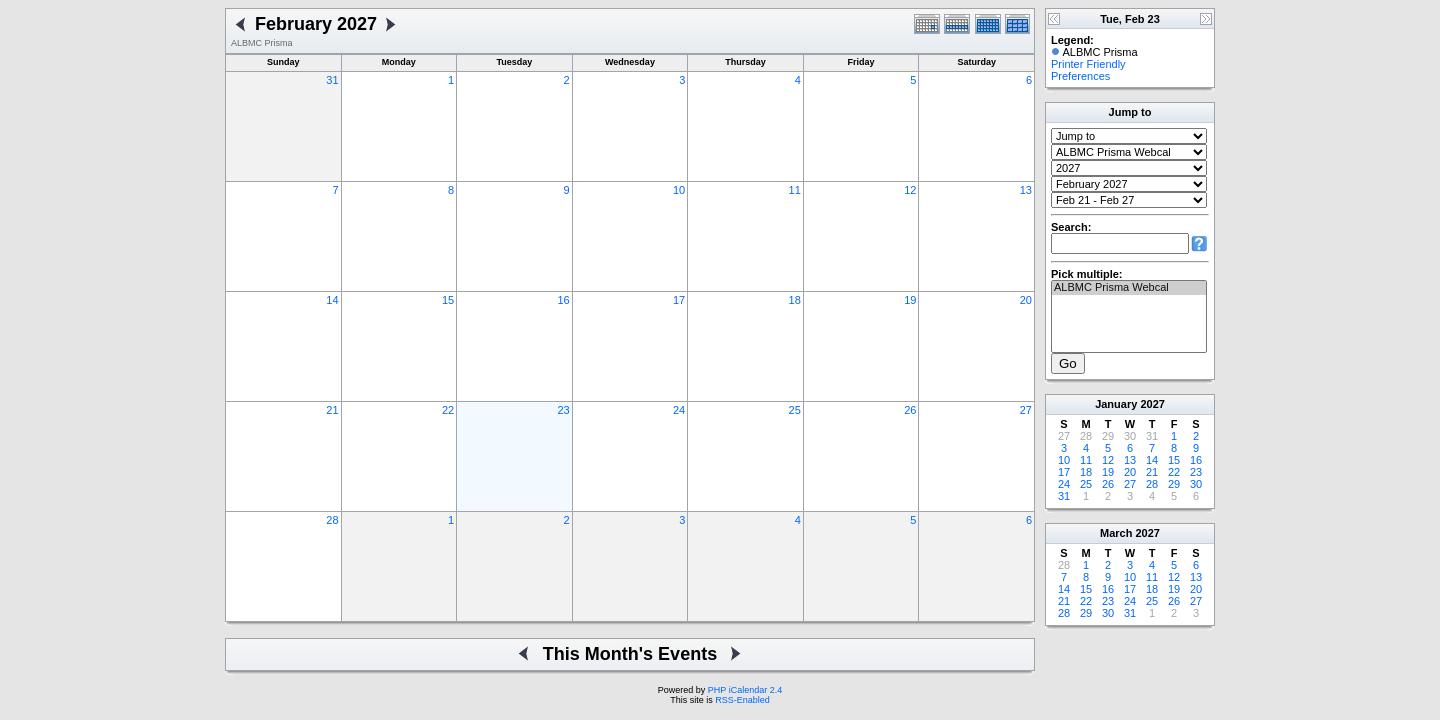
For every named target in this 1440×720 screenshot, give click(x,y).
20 (1026, 300)
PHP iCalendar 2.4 (745, 690)
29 (1174, 484)
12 (910, 190)
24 (679, 410)
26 (910, 410)
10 (679, 190)
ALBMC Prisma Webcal (1129, 288)
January (1116, 404)
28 (332, 520)
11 (795, 190)
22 (448, 410)
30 (1196, 484)
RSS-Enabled (742, 700)
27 (1026, 410)
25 (795, 410)
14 (332, 300)
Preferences (1080, 76)
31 (332, 80)
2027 (1152, 404)
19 (910, 300)
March (1116, 533)
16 (563, 300)
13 (1026, 190)
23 (563, 410)
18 (795, 300)
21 (332, 410)
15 (448, 300)
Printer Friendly (1088, 64)
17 (679, 300)
